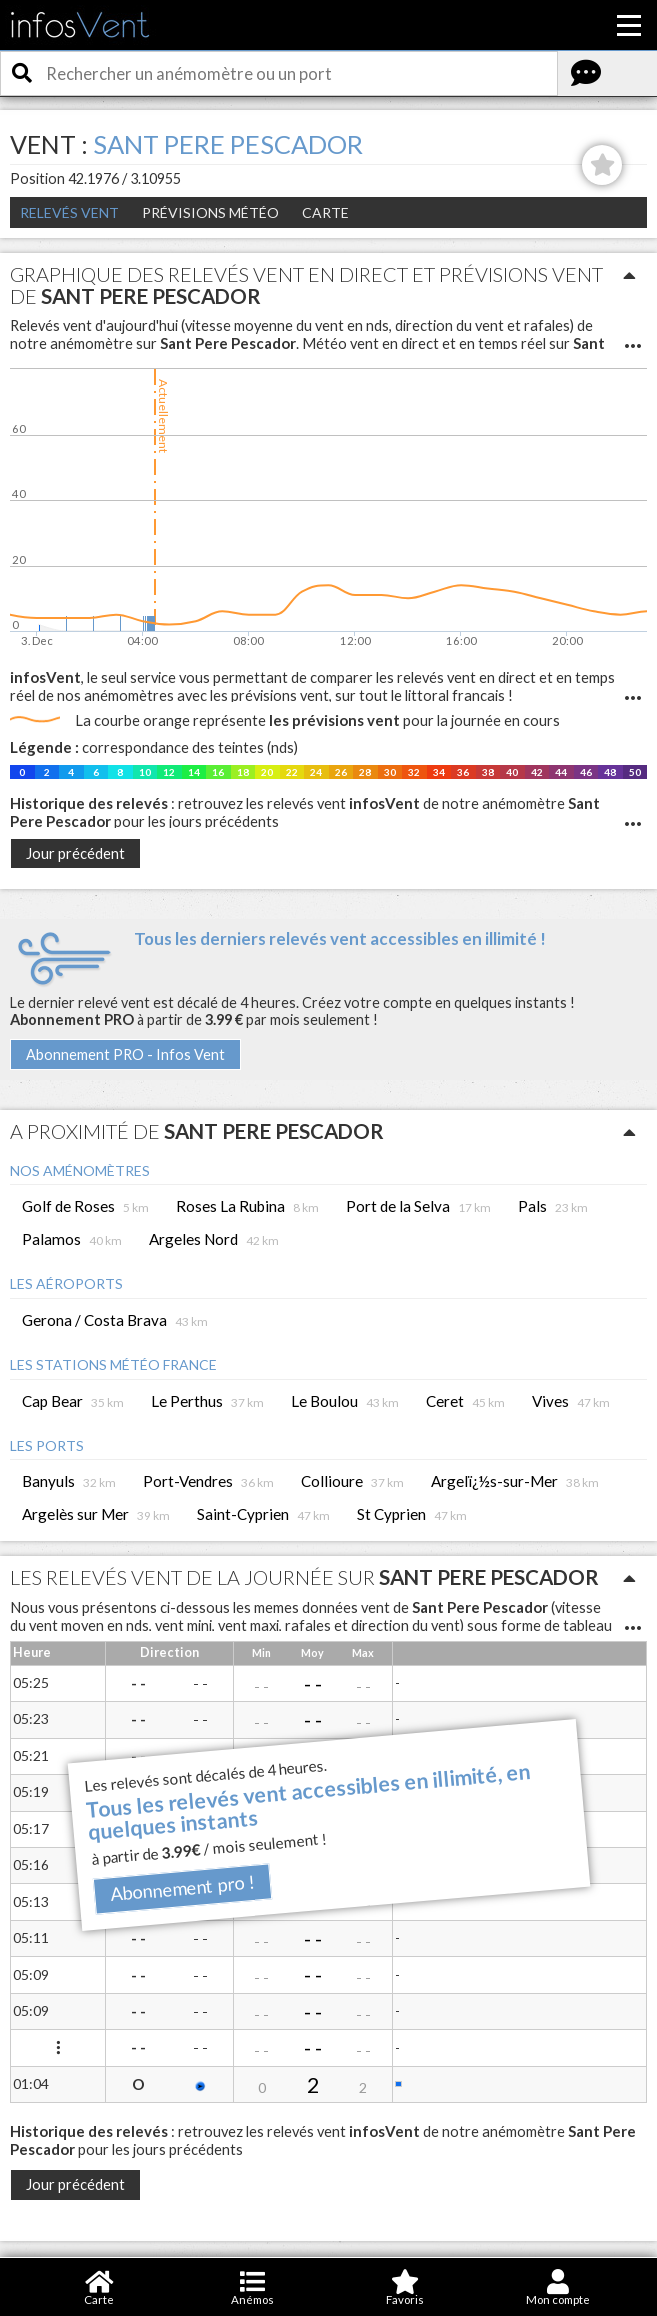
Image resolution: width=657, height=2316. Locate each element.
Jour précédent (75, 853)
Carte (325, 212)
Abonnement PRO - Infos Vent (125, 1054)
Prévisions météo (210, 212)
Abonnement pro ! (182, 1887)
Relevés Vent (69, 212)
